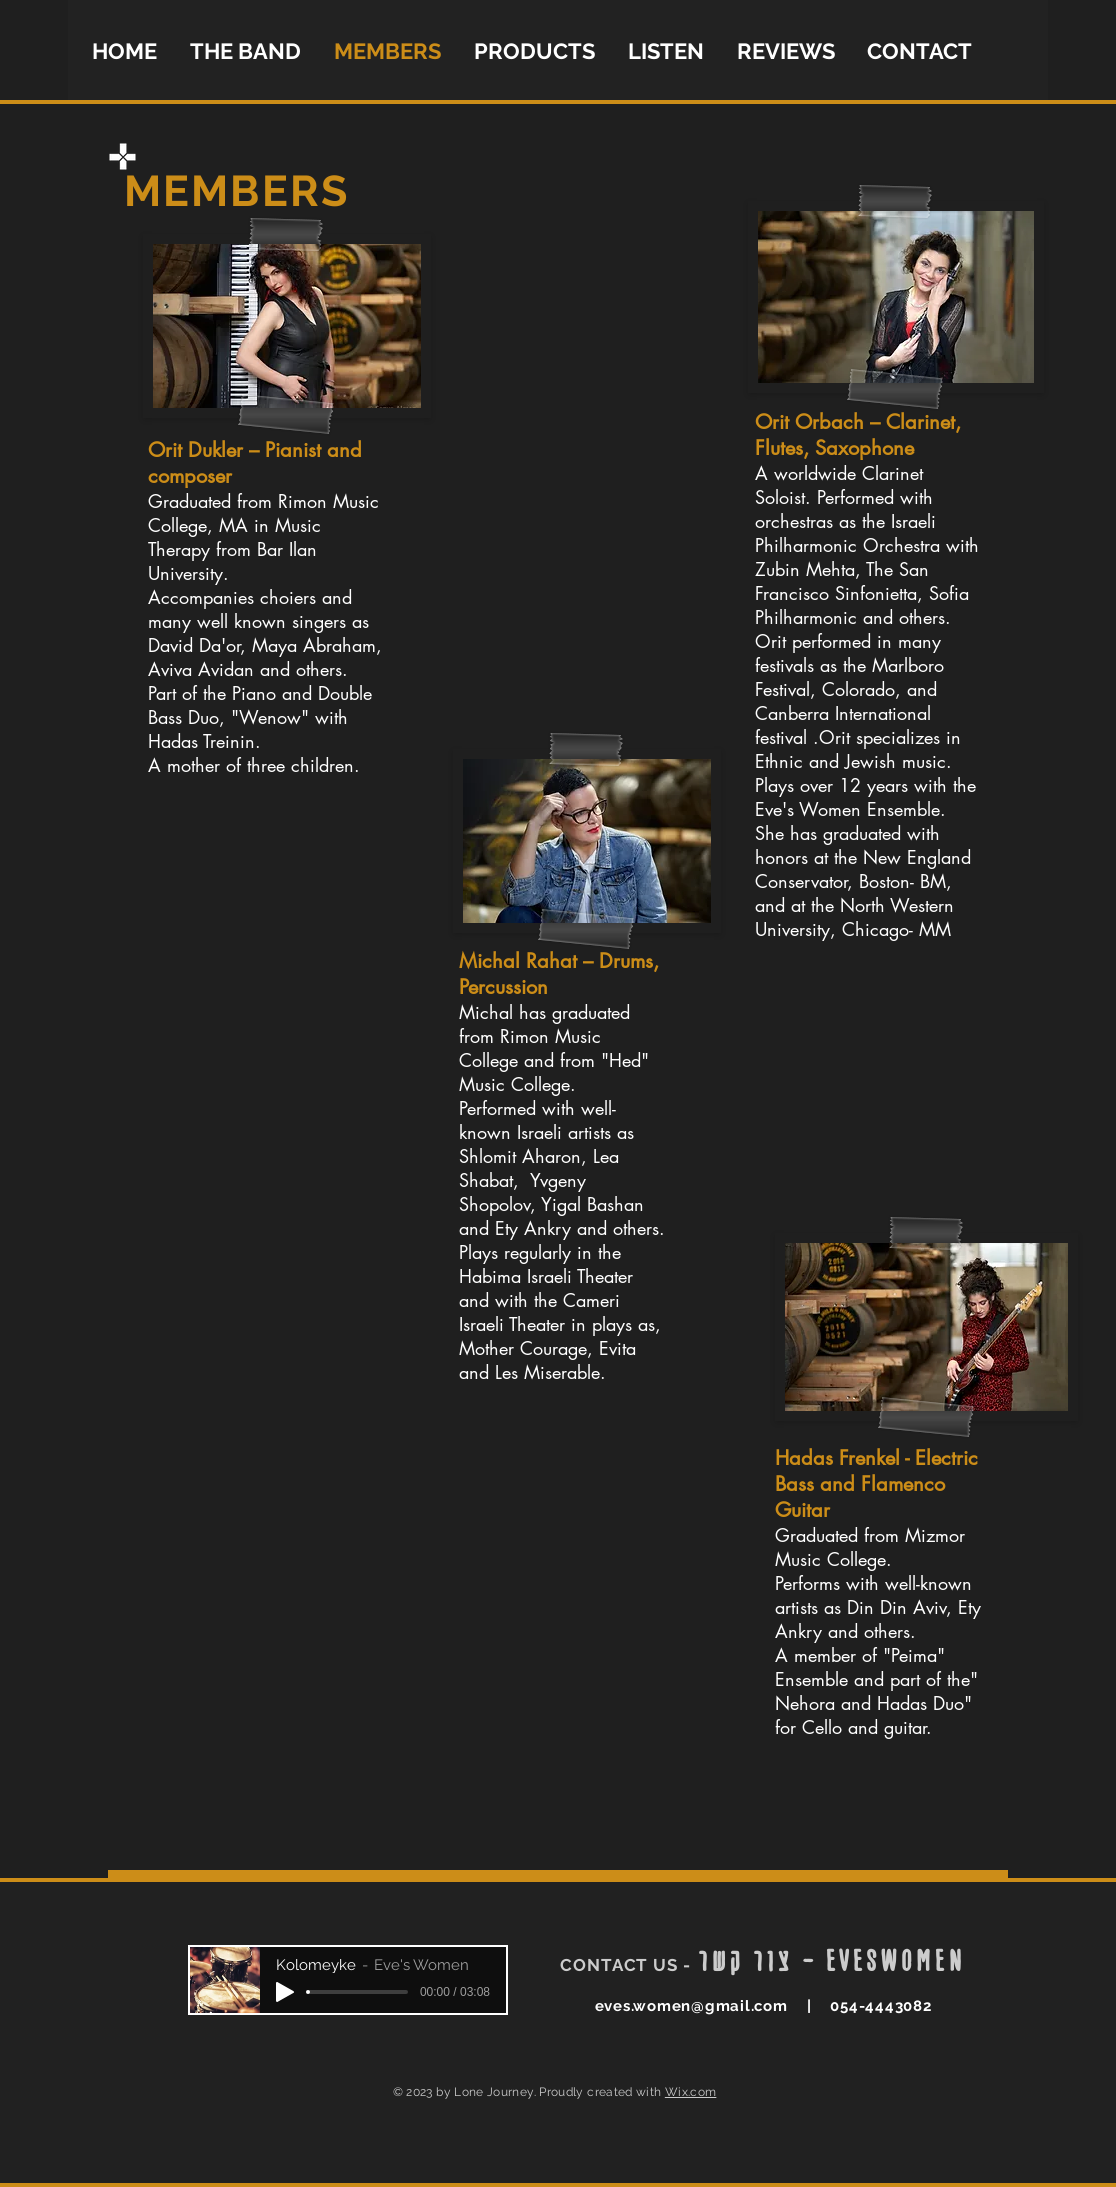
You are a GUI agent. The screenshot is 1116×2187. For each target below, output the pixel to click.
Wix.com (691, 2092)
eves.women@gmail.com (691, 2006)
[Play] (285, 1992)
